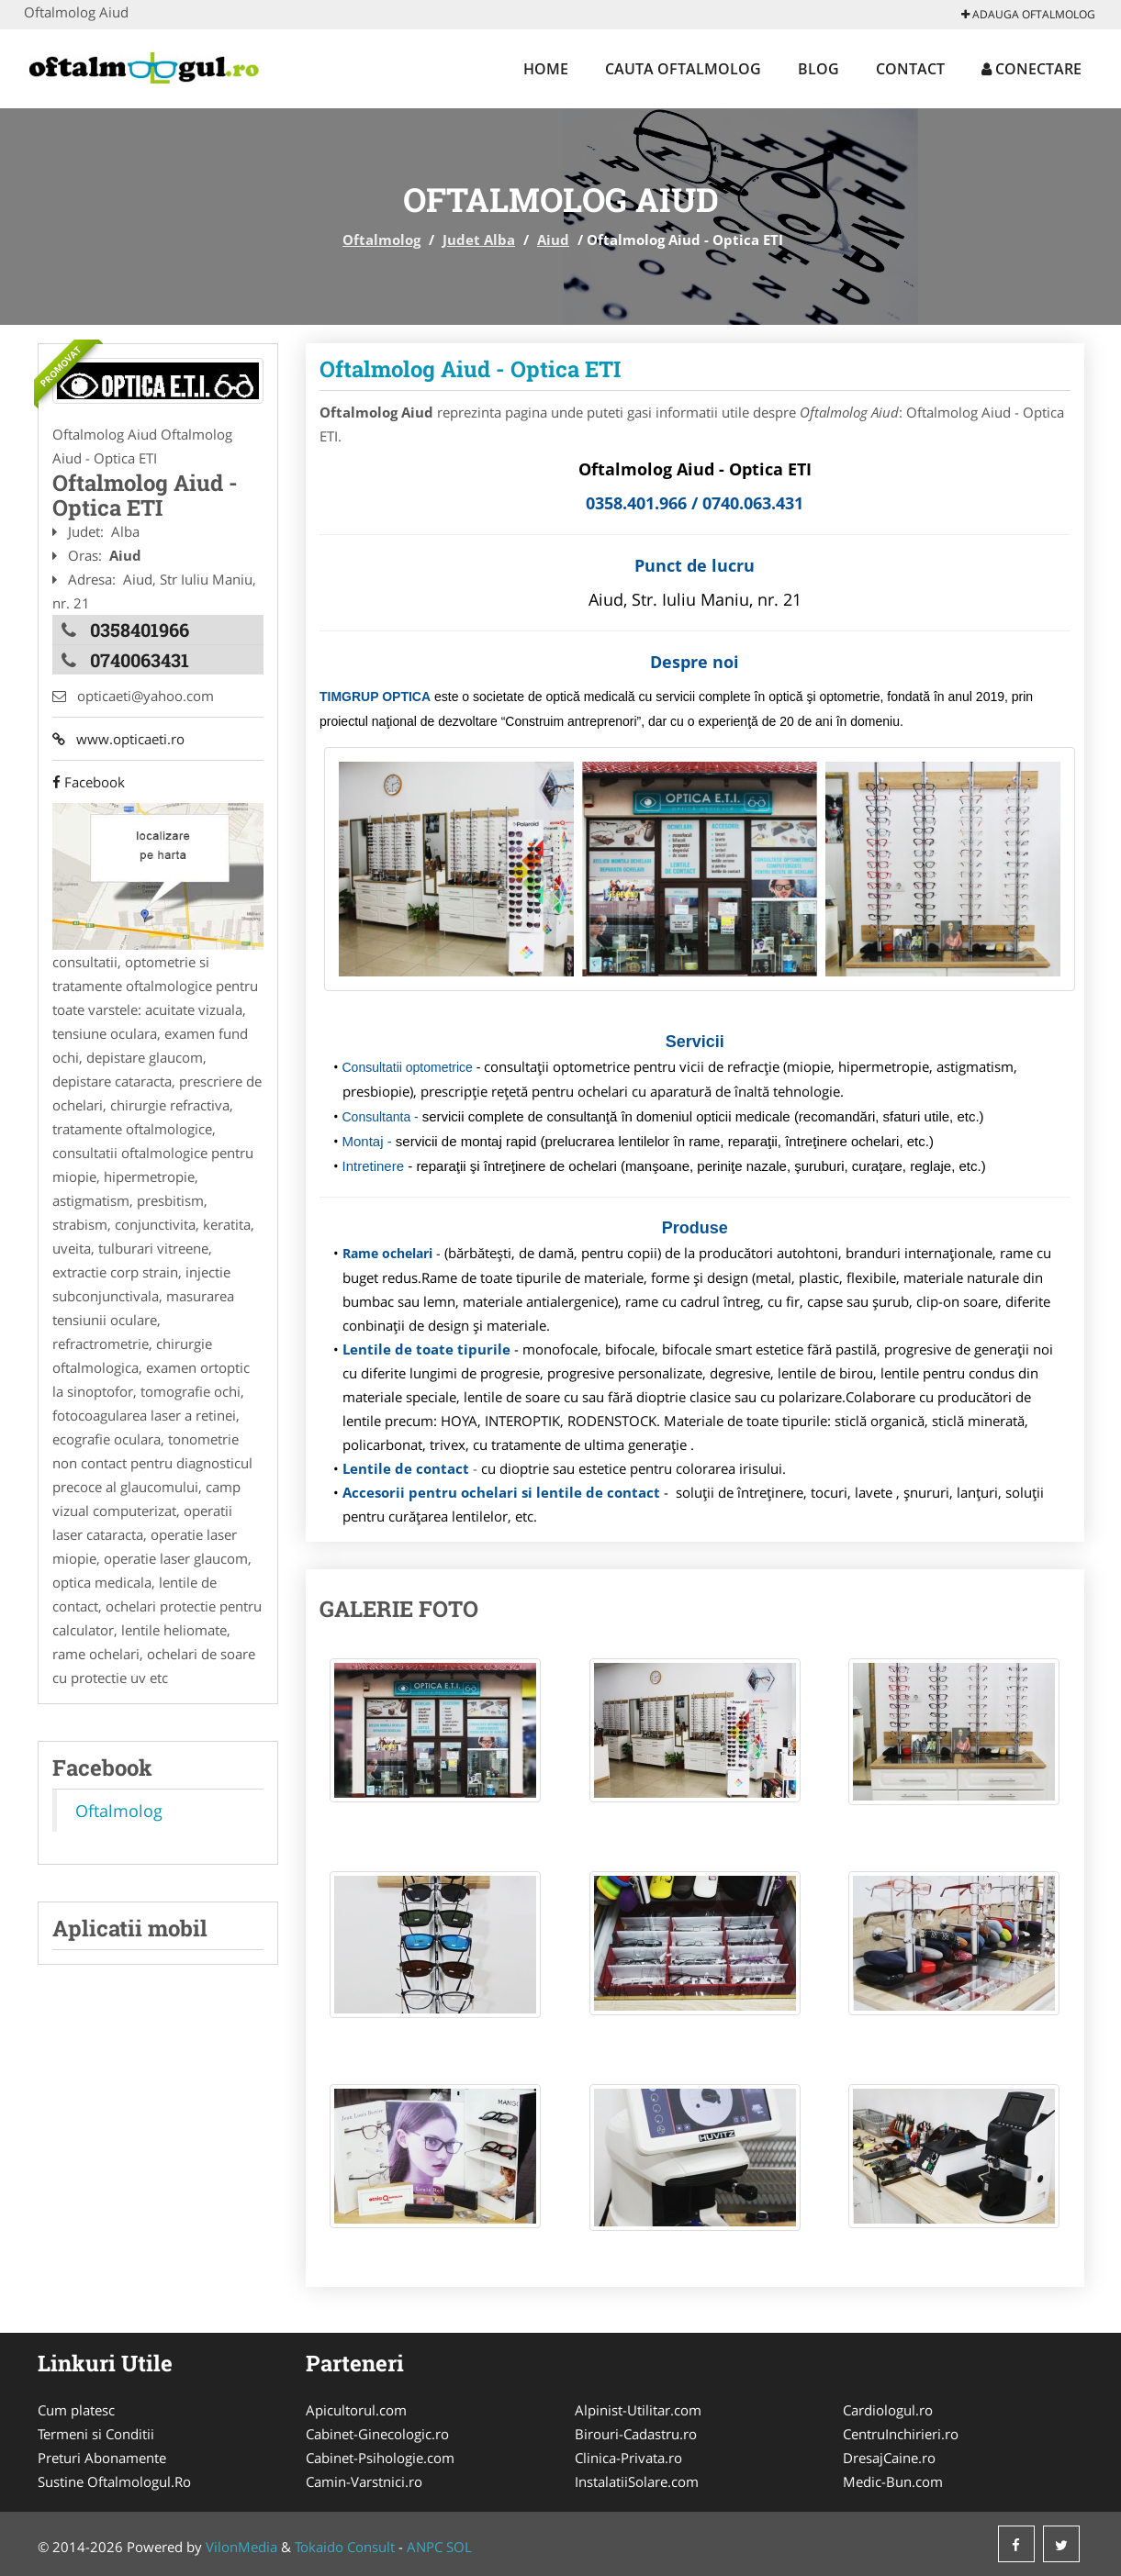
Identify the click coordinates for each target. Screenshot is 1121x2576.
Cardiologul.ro (888, 2410)
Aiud (553, 239)
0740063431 (139, 660)
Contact (910, 69)
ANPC (425, 2546)
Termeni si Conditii (96, 2434)
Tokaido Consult (345, 2546)
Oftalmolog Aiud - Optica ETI (470, 369)
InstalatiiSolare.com (637, 2481)
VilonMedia (241, 2546)
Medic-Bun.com (893, 2481)
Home (545, 69)
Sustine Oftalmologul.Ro (114, 2481)
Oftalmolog (381, 239)
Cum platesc (76, 2410)
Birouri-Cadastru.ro (636, 2434)
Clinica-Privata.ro (628, 2457)
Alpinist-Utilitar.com (638, 2410)
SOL (459, 2546)
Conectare (1031, 69)
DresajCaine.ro (889, 2457)
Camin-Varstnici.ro (364, 2481)
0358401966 (139, 629)
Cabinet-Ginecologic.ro (377, 2434)
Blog (818, 69)
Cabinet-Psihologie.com (380, 2457)
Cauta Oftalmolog (683, 69)
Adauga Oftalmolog (1028, 14)
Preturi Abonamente (102, 2457)
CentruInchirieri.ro (900, 2434)
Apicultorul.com (356, 2410)
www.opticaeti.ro (118, 739)
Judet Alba (479, 239)
